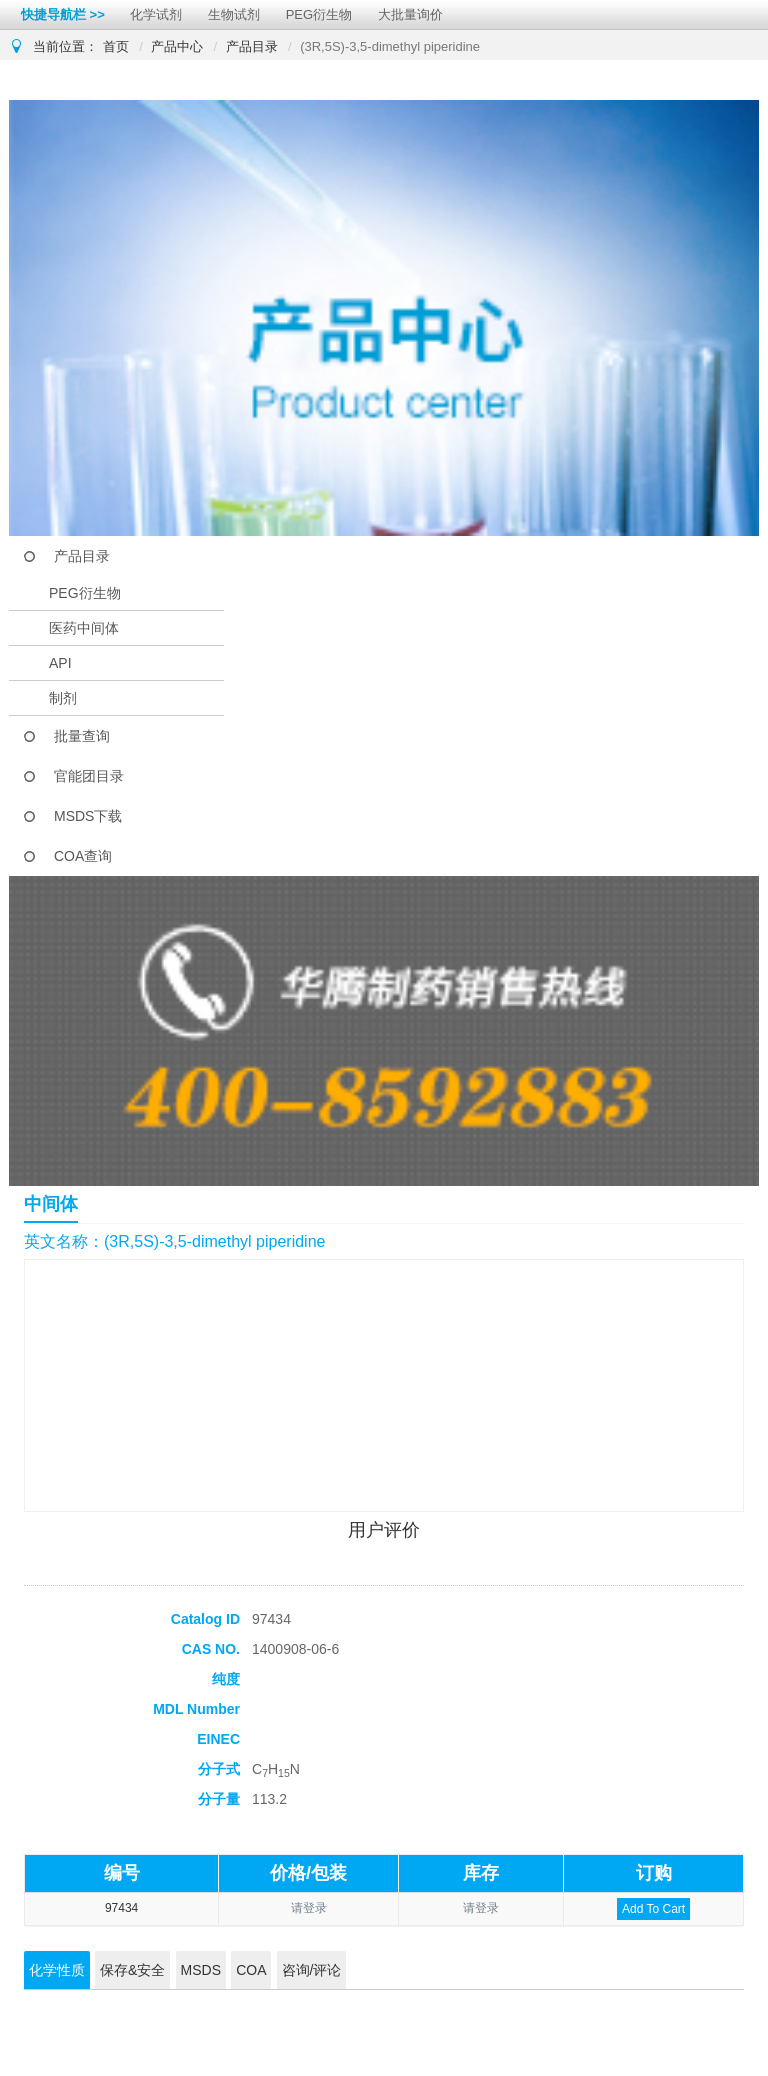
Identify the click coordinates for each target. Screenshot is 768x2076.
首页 (116, 46)
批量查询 (82, 736)
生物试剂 (234, 14)
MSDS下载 (88, 816)
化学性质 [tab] (57, 1970)
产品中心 (177, 46)
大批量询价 (410, 14)
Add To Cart (653, 1909)
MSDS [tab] (201, 1970)
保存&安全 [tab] (132, 1970)
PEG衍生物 (319, 14)
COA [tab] (251, 1970)
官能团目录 (89, 776)
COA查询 (83, 856)
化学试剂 (156, 14)
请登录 (309, 1908)
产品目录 (252, 46)
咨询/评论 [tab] (312, 1970)
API (60, 663)
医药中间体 (84, 628)
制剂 (63, 698)
